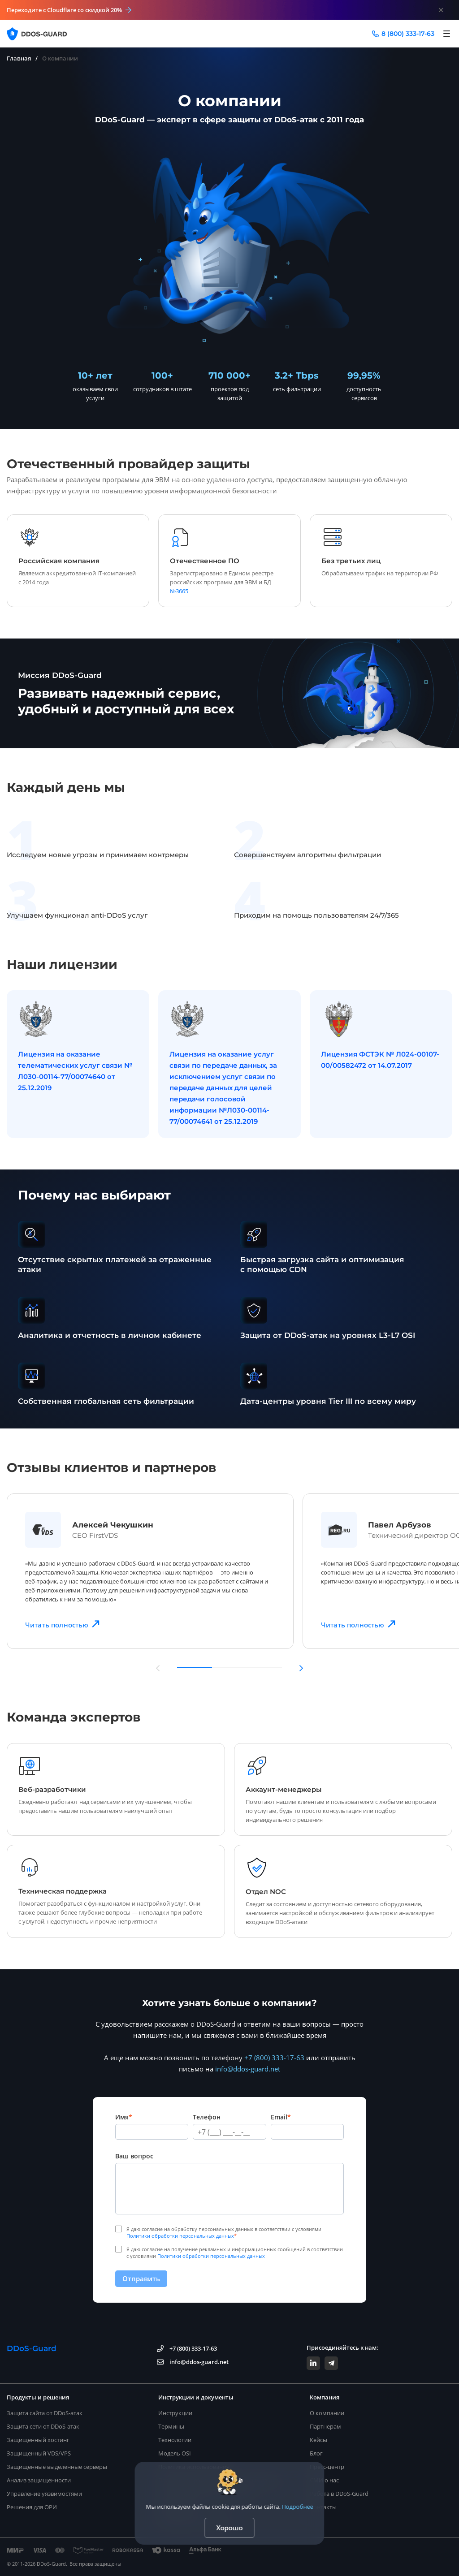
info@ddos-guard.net (247, 2068)
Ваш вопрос (134, 2156)
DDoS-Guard (31, 2348)
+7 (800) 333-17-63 (274, 2057)
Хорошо (230, 2527)
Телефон (207, 2117)
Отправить (141, 2278)
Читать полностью (62, 1624)
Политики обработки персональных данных (180, 2235)
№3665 (179, 591)
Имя (123, 2117)
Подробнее (297, 2507)
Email (281, 2117)
